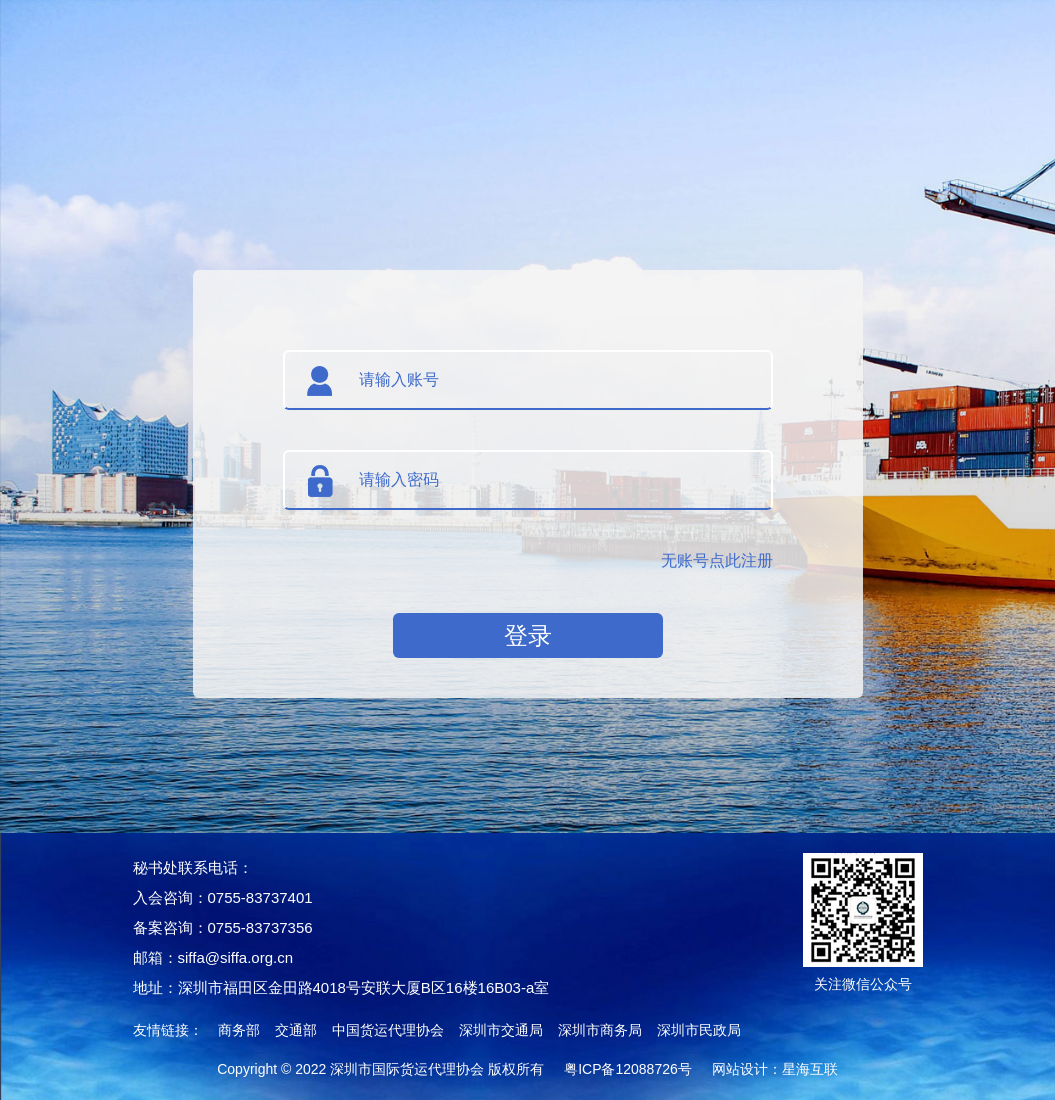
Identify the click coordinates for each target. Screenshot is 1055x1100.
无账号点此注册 (717, 560)
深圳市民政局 (699, 1030)
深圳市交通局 (501, 1030)
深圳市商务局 (600, 1030)
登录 (528, 635)
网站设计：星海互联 (775, 1069)
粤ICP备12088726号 (628, 1069)
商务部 (239, 1030)
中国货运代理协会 (388, 1030)
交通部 (296, 1030)
